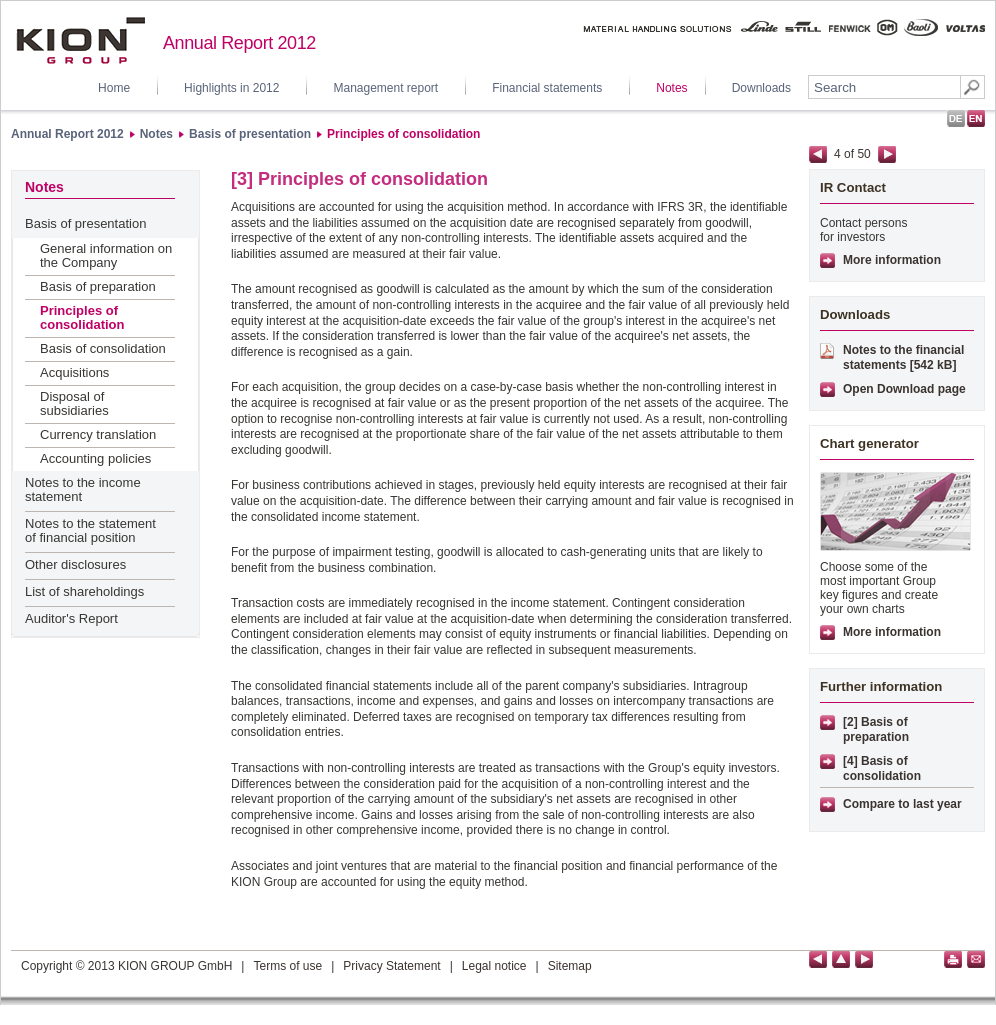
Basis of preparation (98, 286)
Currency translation (98, 434)
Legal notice (494, 966)
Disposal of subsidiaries (74, 403)
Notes (671, 88)
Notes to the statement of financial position (90, 530)
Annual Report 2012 (67, 134)
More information (892, 260)
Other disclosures (75, 564)
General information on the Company (106, 255)
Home (114, 88)
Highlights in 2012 (231, 88)
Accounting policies (95, 458)
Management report (385, 88)
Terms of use (287, 966)
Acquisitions (74, 372)
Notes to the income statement (83, 489)
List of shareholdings (84, 591)
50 (863, 154)
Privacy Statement (391, 966)
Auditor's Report (71, 618)
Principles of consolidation (403, 134)
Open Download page (904, 389)
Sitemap (570, 966)
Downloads (761, 88)
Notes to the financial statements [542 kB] (903, 357)
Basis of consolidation (103, 348)
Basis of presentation (250, 134)
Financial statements (547, 88)
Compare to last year (902, 804)
